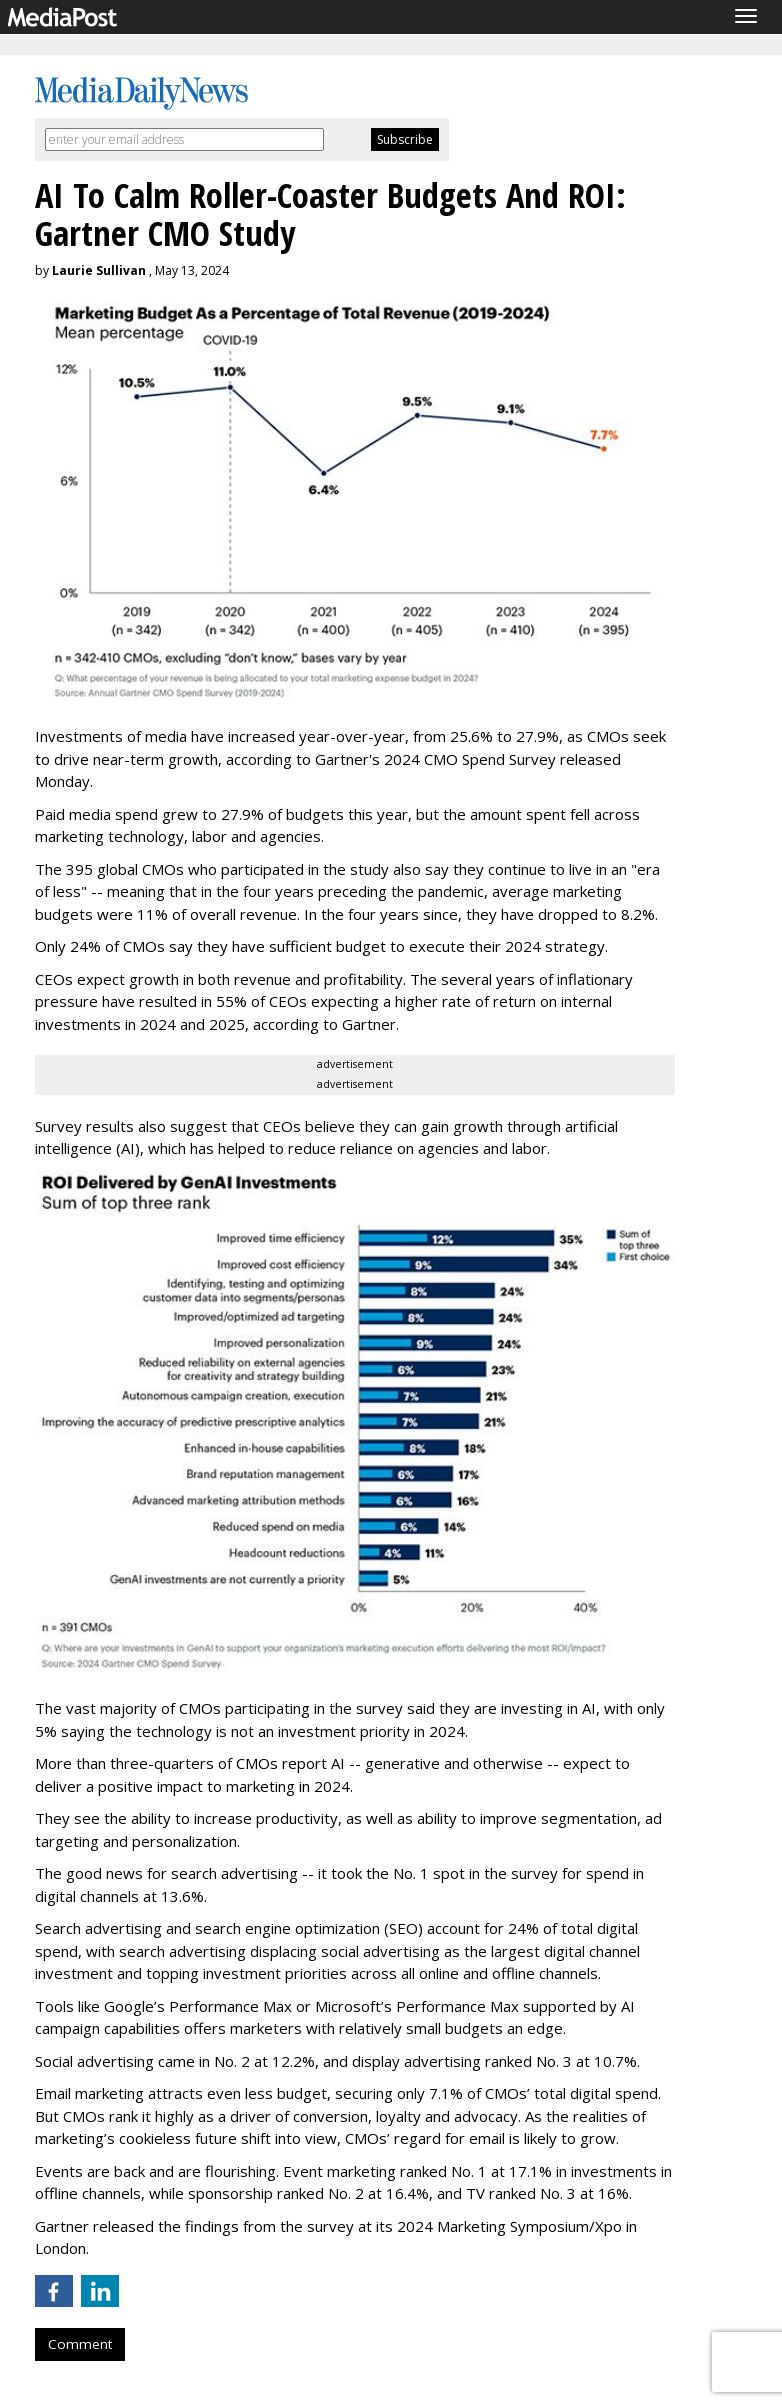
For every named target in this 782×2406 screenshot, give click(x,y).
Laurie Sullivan (99, 270)
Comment (80, 2344)
